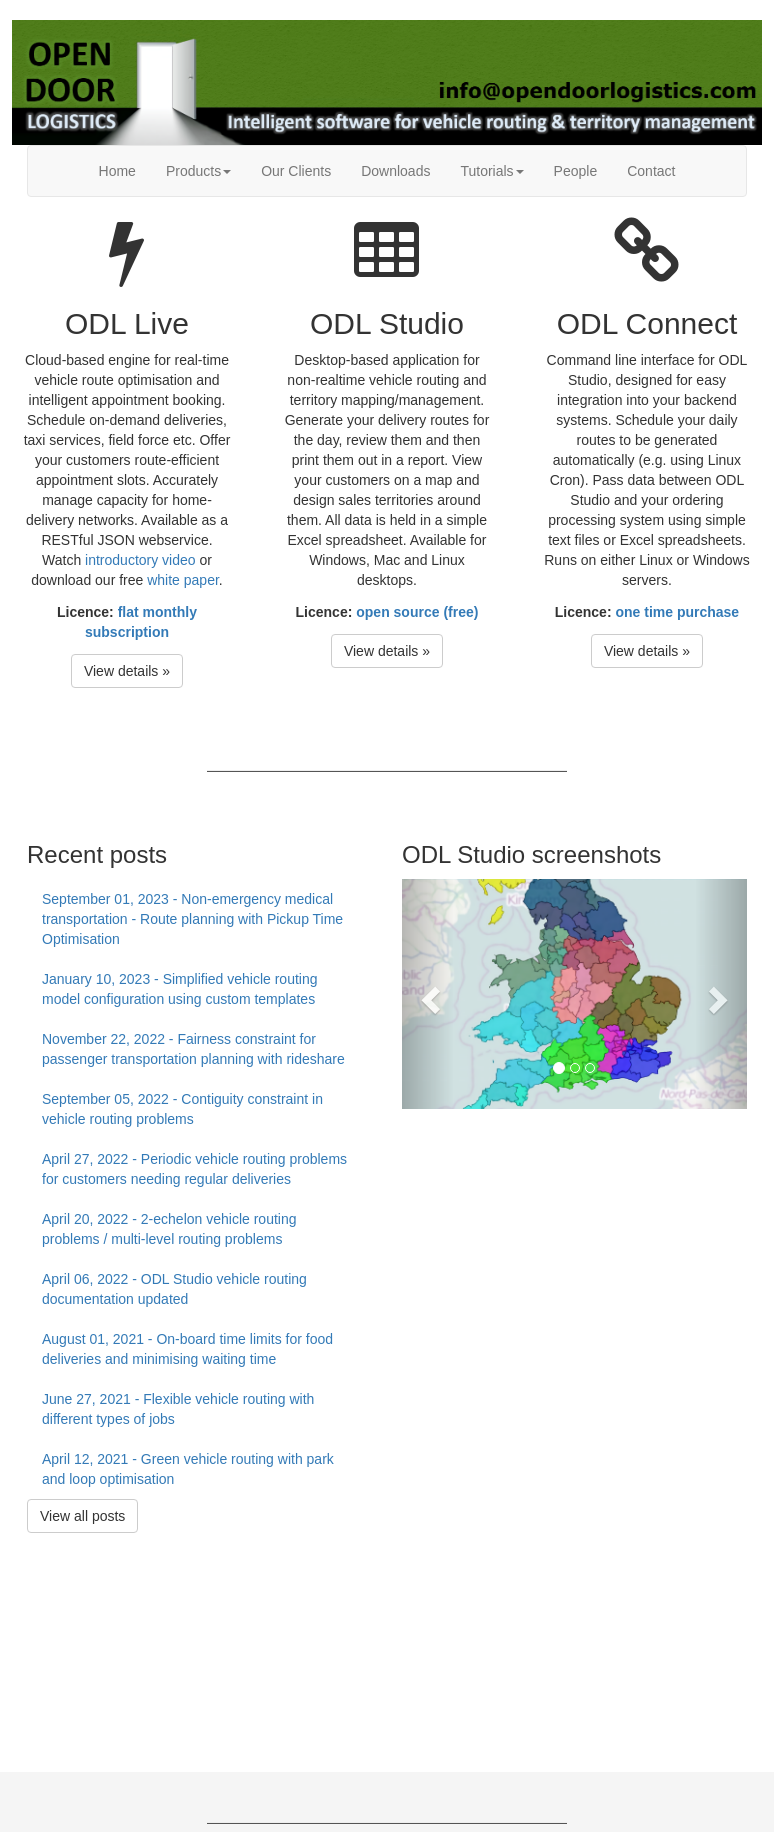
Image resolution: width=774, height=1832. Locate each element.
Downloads (395, 171)
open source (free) (417, 612)
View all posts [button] (82, 1516)
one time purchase (677, 612)
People (576, 171)
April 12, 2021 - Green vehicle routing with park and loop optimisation (188, 1469)
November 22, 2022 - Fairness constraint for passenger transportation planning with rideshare (193, 1049)
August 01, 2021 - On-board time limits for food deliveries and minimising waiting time (187, 1349)
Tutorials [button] (491, 171)
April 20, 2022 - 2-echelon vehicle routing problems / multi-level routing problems (169, 1229)
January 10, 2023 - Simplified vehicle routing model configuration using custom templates (180, 989)
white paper (183, 580)
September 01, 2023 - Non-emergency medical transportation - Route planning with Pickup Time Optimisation (192, 919)
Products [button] (198, 171)
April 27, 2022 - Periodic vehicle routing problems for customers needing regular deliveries (194, 1169)
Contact (651, 171)
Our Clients (296, 171)
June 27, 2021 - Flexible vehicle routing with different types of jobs (178, 1409)
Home (117, 171)
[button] (428, 994)
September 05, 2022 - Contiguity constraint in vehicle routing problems (182, 1109)
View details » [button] (127, 671)
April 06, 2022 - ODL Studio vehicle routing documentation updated (174, 1289)
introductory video (140, 560)
